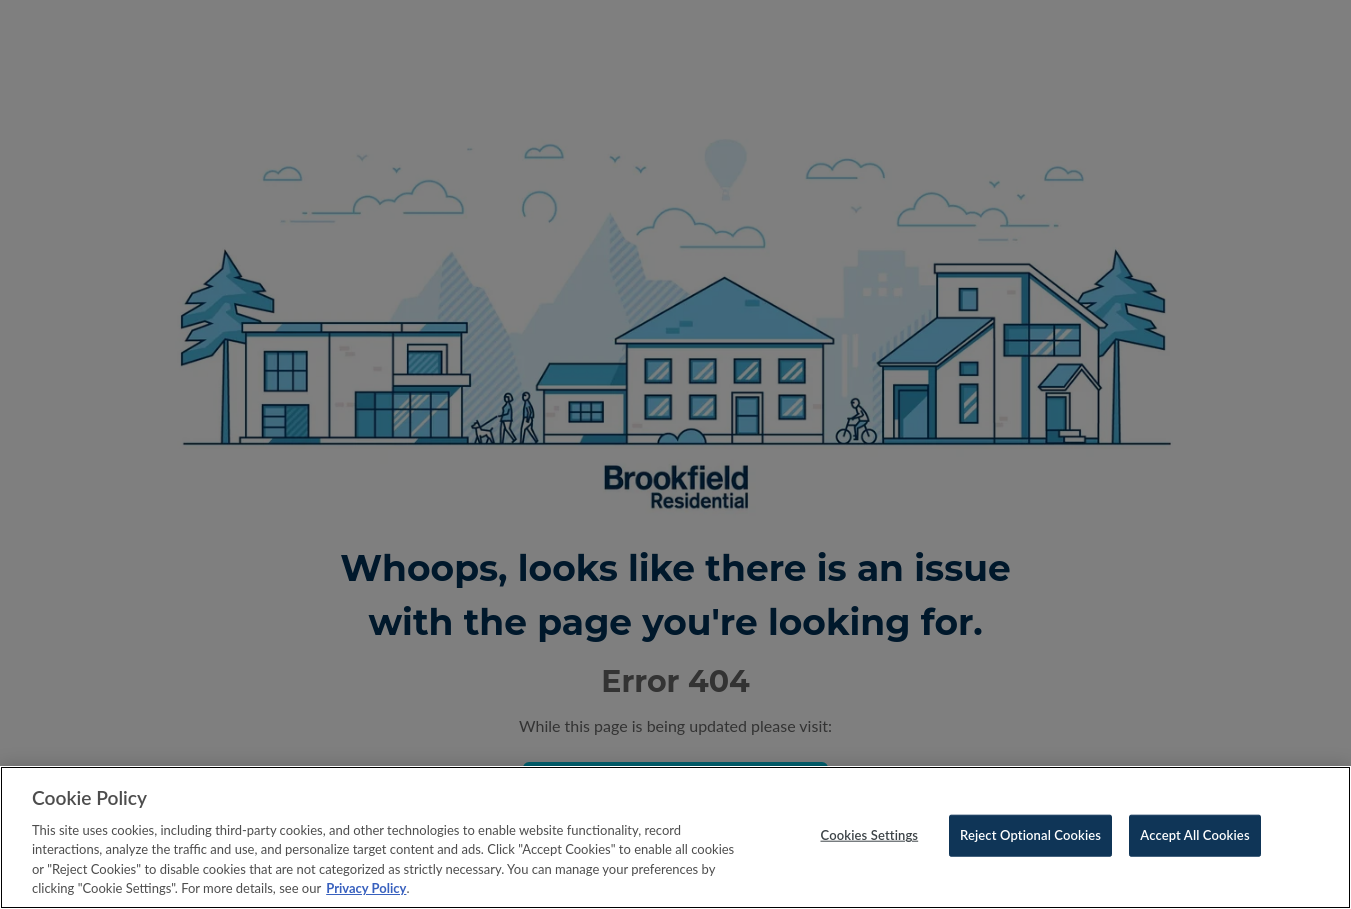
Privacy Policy (366, 888)
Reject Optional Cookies (1030, 835)
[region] (675, 837)
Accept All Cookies (1194, 835)
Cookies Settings (870, 835)
